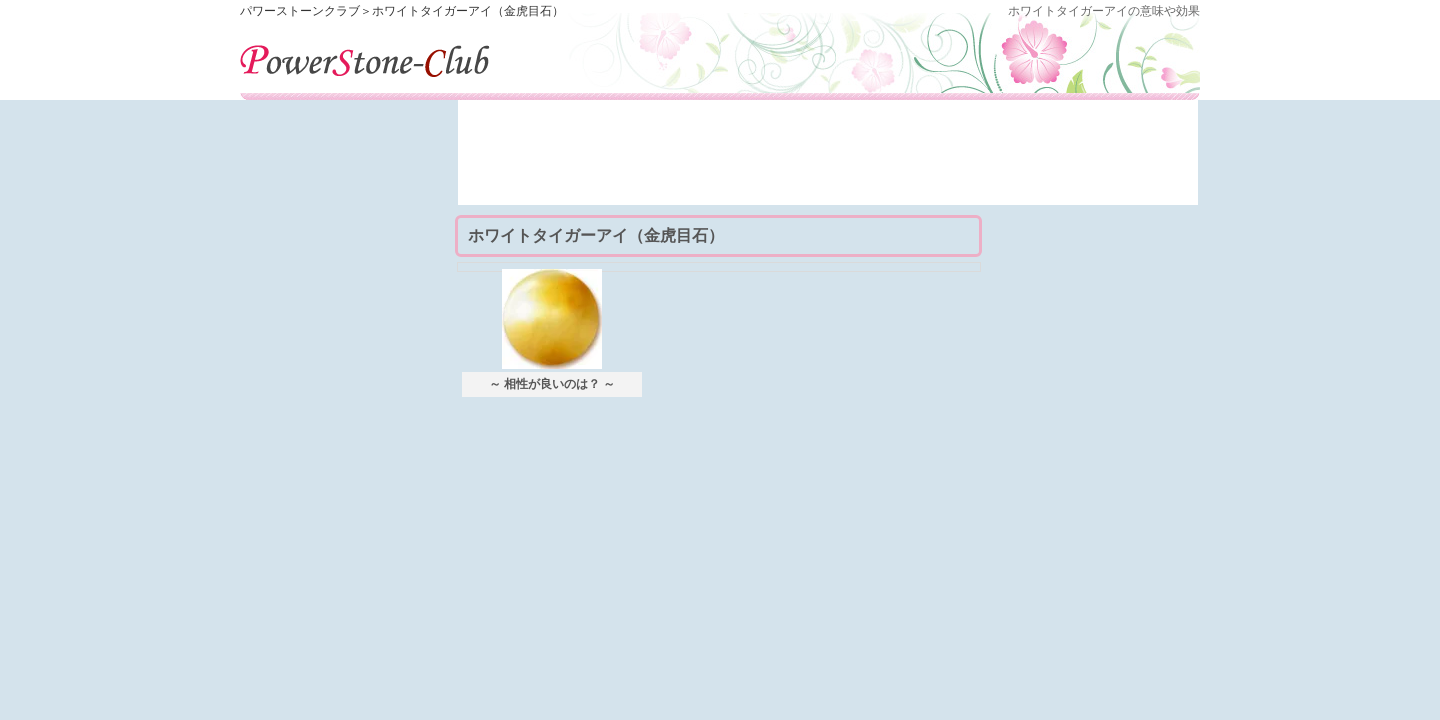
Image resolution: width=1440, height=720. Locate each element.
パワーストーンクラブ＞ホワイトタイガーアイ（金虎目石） (402, 11)
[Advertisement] (828, 160)
